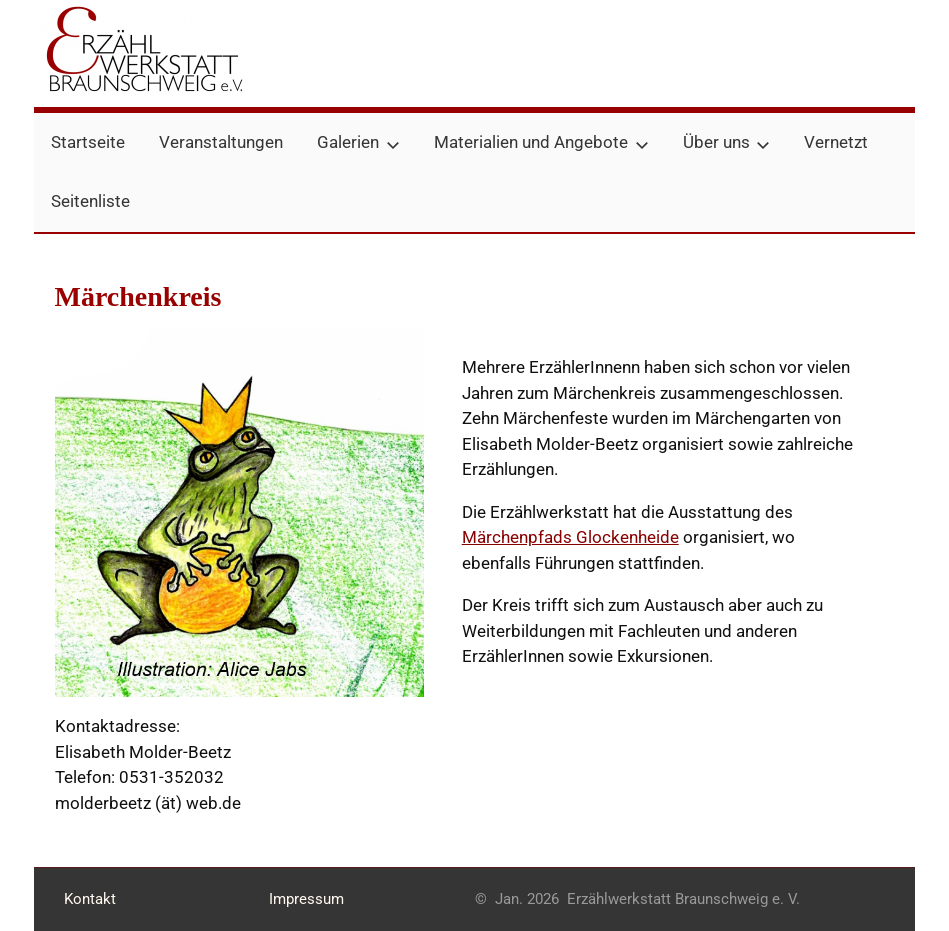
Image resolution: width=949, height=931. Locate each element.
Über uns (727, 142)
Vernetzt (836, 142)
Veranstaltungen (221, 142)
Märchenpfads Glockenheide (570, 537)
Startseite (88, 142)
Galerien (358, 142)
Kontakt (90, 899)
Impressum (306, 899)
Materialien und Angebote (541, 142)
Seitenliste (90, 201)
